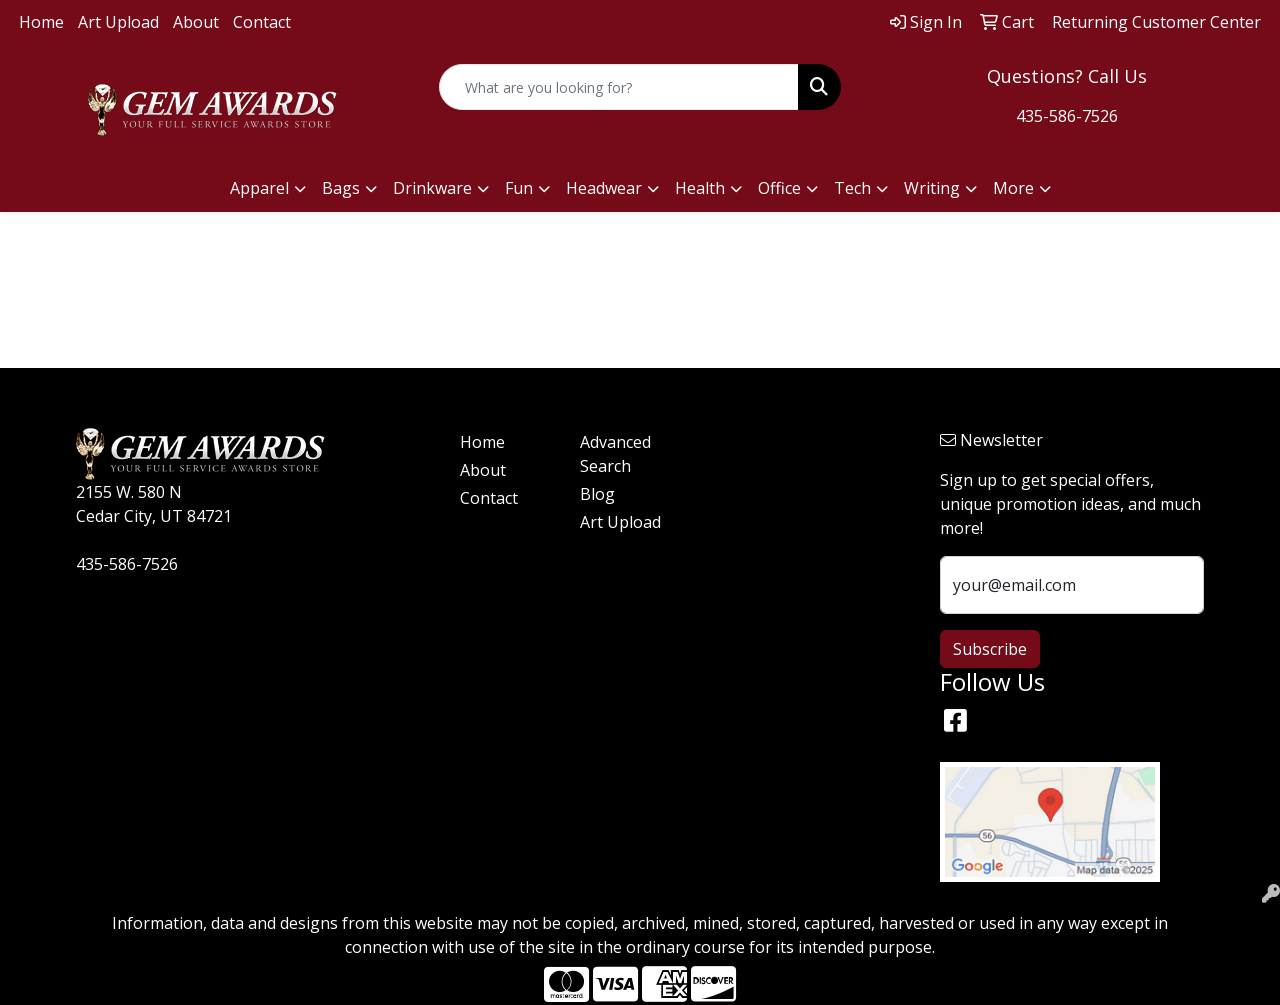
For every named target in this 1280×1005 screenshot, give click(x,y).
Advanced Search (615, 454)
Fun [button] (519, 188)
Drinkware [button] (432, 188)
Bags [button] (341, 188)
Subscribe (990, 649)
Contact (262, 22)
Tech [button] (852, 188)
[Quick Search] (619, 87)
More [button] (1013, 188)
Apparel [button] (259, 188)
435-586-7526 (1067, 116)
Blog (597, 494)
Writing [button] (932, 188)
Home (41, 22)
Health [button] (700, 188)
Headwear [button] (604, 188)
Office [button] (779, 188)
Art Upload (118, 22)
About (196, 22)
